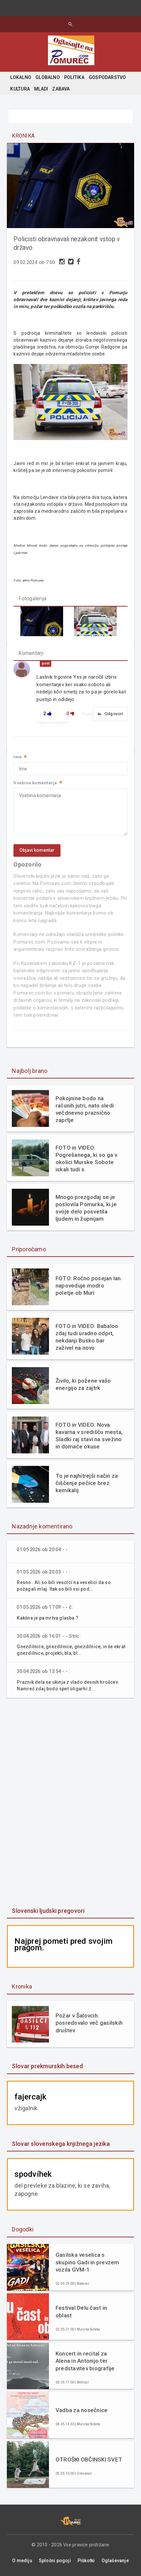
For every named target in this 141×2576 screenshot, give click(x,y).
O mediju (22, 2560)
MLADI (41, 88)
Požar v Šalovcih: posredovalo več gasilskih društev (89, 2022)
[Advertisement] (70, 1803)
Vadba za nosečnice (82, 2410)
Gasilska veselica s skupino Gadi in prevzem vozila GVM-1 (87, 2262)
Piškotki (86, 2560)
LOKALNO (20, 77)
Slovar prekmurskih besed (47, 2066)
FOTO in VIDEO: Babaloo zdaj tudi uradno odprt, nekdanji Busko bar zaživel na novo (87, 1337)
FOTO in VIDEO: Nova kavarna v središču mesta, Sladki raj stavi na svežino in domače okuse (89, 1435)
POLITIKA (74, 77)
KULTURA (20, 88)
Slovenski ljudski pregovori (48, 1910)
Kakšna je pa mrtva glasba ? (47, 1618)
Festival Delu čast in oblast (81, 2311)
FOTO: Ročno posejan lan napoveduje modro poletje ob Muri (88, 1285)
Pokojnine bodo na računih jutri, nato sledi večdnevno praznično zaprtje (85, 1109)
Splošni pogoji (55, 2560)
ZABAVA (61, 88)
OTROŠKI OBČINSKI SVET (89, 2459)
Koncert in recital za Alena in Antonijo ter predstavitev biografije (85, 2360)
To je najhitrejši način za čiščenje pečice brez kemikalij (87, 1483)
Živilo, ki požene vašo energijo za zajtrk (83, 1384)
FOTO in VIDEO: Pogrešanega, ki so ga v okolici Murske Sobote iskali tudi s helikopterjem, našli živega (86, 1158)
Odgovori (110, 714)
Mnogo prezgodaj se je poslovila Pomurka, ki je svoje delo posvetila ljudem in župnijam (86, 1208)
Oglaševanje (115, 2560)
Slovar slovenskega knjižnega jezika (60, 2143)
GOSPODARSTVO (107, 77)
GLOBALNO (47, 77)
